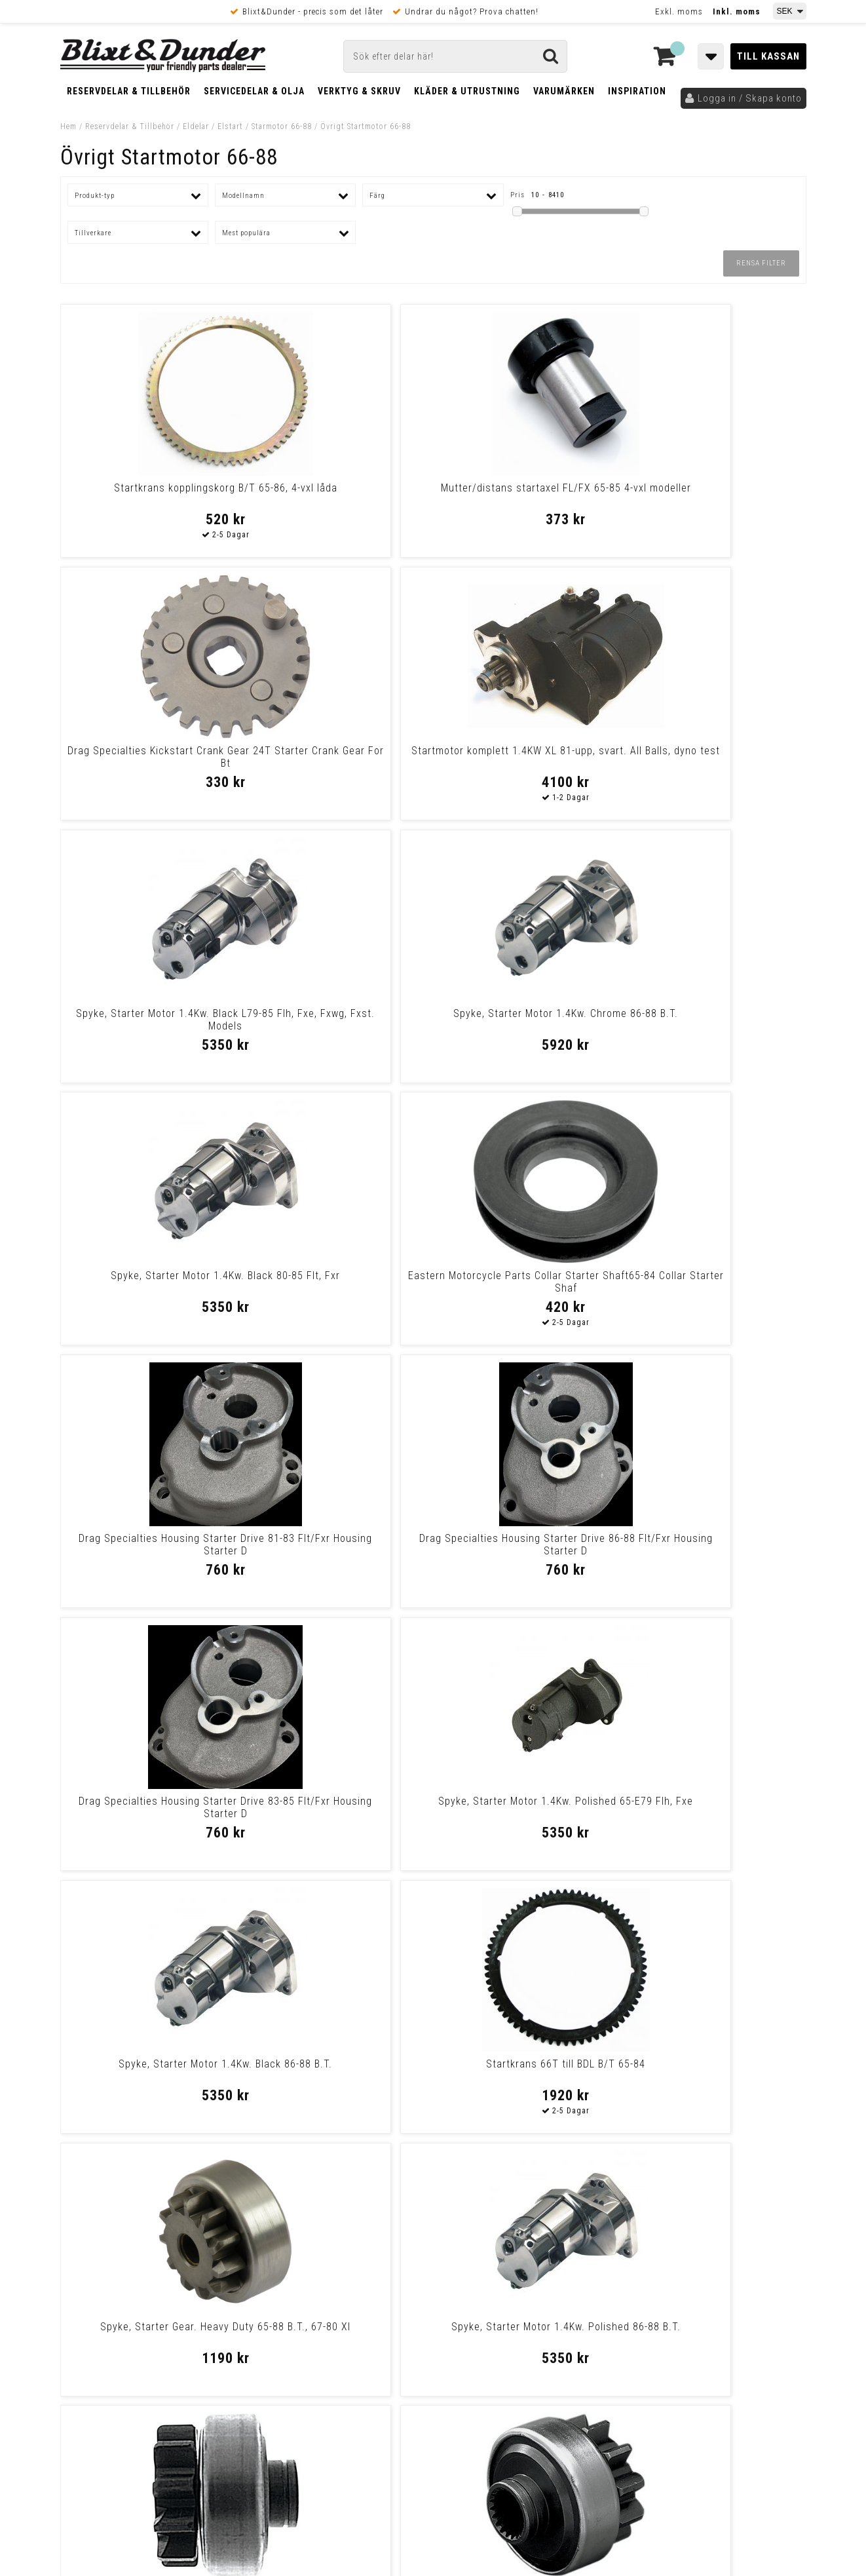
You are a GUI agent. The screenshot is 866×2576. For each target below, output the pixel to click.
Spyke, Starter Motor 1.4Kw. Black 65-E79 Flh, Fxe (716, 2070)
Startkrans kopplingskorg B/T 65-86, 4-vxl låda (150, 494)
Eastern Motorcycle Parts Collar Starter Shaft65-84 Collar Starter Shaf (716, 763)
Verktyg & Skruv (359, 91)
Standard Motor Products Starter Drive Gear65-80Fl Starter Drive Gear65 (149, 1550)
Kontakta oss (720, 2275)
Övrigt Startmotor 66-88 (365, 126)
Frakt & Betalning (98, 2392)
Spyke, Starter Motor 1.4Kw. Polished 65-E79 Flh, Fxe (716, 1019)
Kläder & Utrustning (467, 91)
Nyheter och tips (138, 2280)
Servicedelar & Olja (254, 91)
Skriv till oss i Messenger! (601, 2247)
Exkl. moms (679, 11)
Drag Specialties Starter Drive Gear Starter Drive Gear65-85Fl (339, 1544)
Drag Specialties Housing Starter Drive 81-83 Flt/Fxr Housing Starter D (150, 1026)
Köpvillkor (82, 2406)
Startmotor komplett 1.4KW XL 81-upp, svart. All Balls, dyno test (716, 494)
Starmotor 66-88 (282, 126)
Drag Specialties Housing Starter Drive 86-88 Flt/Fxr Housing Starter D (338, 1026)
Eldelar (196, 126)
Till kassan (768, 56)
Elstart (230, 126)
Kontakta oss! (288, 2242)
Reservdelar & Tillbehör (129, 91)
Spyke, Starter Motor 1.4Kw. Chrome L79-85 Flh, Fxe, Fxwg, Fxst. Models (527, 2076)
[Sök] (455, 56)
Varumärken (564, 91)
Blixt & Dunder (722, 2259)
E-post (365, 2259)
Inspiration (637, 91)
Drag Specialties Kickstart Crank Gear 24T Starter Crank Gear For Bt (527, 500)
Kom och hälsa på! (292, 2324)
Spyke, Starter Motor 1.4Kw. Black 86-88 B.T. (150, 1281)
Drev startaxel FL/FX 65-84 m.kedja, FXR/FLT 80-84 (716, 1807)
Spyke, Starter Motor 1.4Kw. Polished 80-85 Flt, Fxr (150, 2070)
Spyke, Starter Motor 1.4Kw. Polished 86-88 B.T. (716, 1281)
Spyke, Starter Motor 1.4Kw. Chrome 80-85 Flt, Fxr (527, 1544)
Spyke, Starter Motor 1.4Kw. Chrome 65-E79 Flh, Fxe (527, 1807)
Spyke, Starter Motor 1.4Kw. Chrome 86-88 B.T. (338, 756)
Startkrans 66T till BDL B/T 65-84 (338, 1275)
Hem (68, 126)
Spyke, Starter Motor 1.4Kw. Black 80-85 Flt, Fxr (527, 756)
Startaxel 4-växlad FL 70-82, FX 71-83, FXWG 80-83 (338, 2070)
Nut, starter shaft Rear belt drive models (338, 1807)
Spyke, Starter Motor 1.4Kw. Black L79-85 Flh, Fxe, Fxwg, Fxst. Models (150, 763)
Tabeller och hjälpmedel (138, 2246)
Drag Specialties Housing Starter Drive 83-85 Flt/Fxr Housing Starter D (527, 1026)
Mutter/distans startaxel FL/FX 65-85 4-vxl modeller (338, 494)
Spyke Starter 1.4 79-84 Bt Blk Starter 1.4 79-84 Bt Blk (149, 1807)
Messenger (434, 2259)
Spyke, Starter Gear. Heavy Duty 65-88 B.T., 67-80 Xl (528, 1281)
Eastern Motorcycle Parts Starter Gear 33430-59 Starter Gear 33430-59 (716, 1550)
